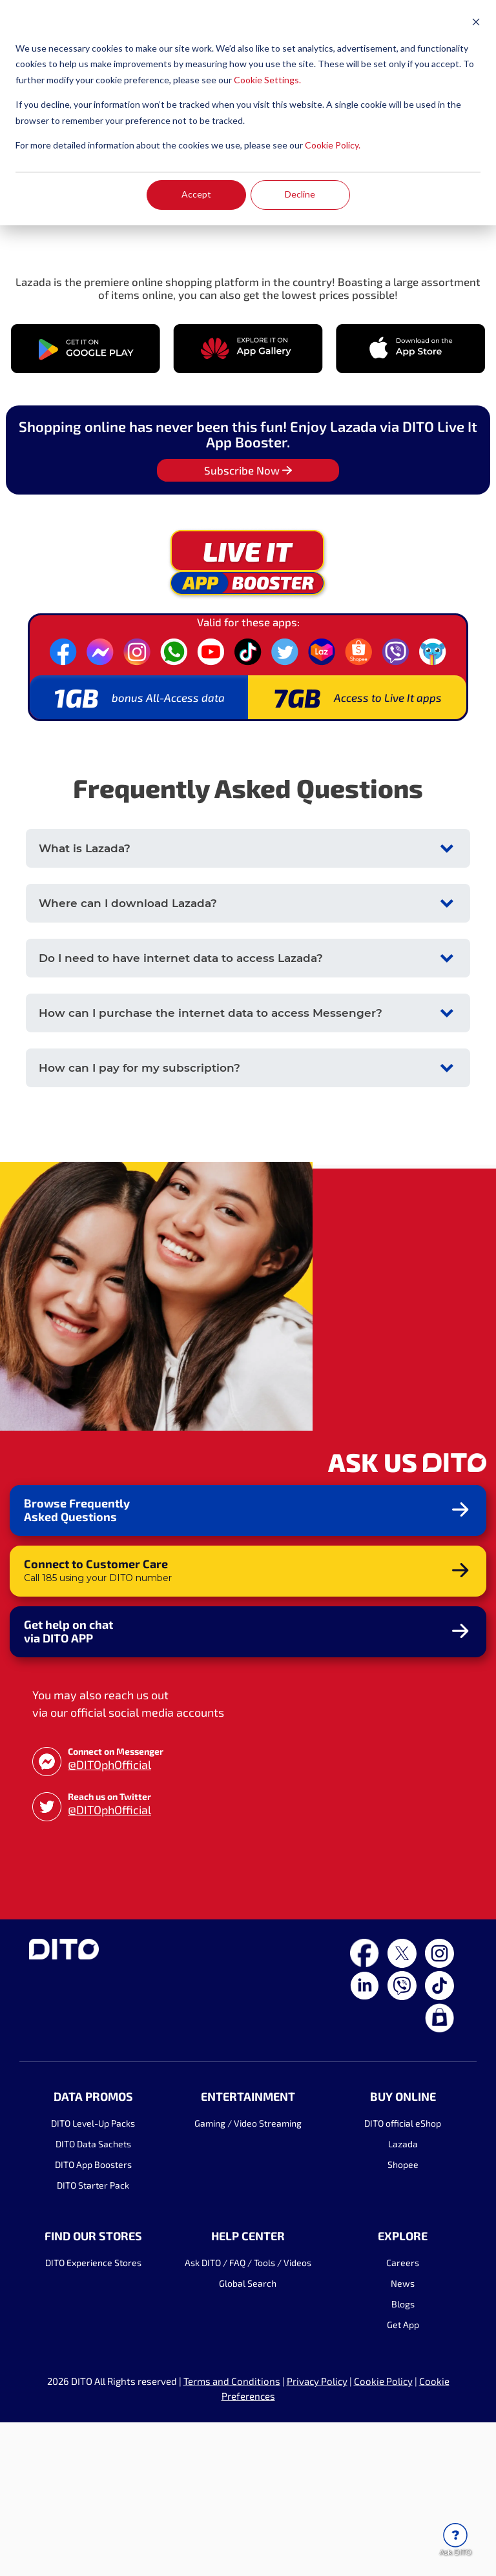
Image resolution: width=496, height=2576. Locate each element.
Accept (196, 194)
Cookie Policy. (332, 144)
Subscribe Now (248, 623)
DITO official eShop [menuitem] (402, 2276)
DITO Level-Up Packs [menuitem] (93, 2276)
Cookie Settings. (267, 79)
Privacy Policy (317, 2534)
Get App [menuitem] (403, 2478)
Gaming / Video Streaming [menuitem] (248, 2276)
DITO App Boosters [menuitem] (93, 2318)
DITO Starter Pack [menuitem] (93, 2338)
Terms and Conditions (231, 2534)
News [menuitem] (403, 2437)
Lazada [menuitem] (403, 2297)
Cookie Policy (383, 2534)
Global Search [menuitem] (247, 2437)
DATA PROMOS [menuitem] (93, 2250)
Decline (300, 194)
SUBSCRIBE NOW (81, 360)
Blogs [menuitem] (403, 2458)
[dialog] (248, 112)
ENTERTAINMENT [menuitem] (248, 2250)
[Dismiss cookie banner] (475, 23)
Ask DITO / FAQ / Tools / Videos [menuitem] (248, 2416)
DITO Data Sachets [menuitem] (93, 2297)
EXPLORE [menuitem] (403, 2390)
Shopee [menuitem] (403, 2318)
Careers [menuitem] (402, 2416)
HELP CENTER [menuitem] (248, 2390)
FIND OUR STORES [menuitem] (93, 2390)
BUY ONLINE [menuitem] (403, 2250)
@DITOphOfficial (109, 1918)
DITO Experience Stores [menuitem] (93, 2416)
